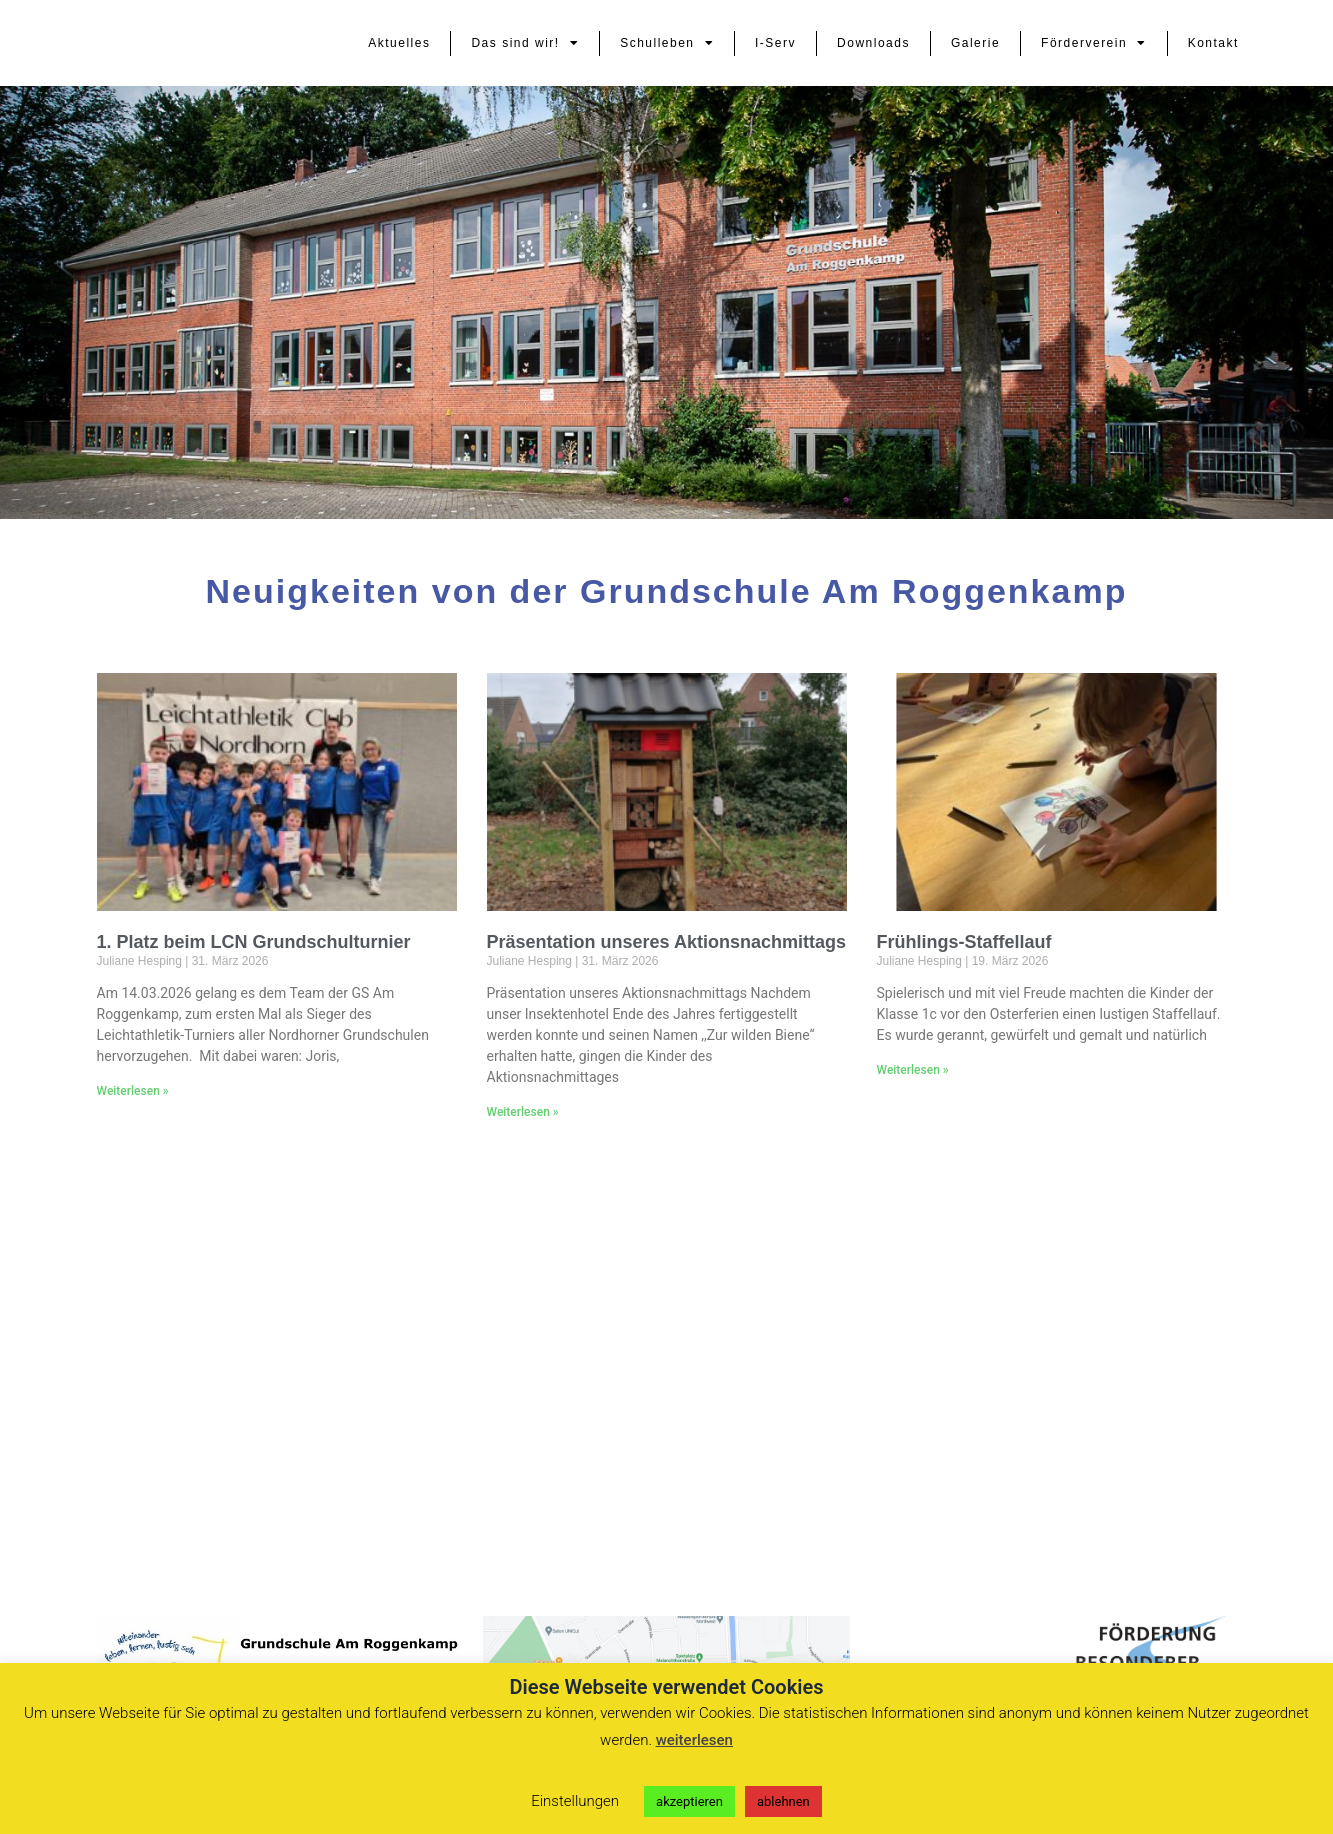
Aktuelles (399, 50)
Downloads (873, 50)
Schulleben (667, 50)
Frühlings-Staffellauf (964, 949)
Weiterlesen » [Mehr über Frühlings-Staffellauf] (913, 1077)
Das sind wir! (525, 50)
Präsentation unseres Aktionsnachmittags (666, 949)
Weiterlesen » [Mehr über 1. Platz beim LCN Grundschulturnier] (133, 1098)
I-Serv (775, 50)
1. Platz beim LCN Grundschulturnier (254, 949)
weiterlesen (694, 1740)
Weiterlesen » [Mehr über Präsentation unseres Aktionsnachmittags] (523, 1119)
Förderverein (1094, 50)
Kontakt (1213, 50)
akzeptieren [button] (689, 1801)
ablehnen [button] (783, 1801)
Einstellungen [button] (575, 1801)
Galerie (975, 50)
